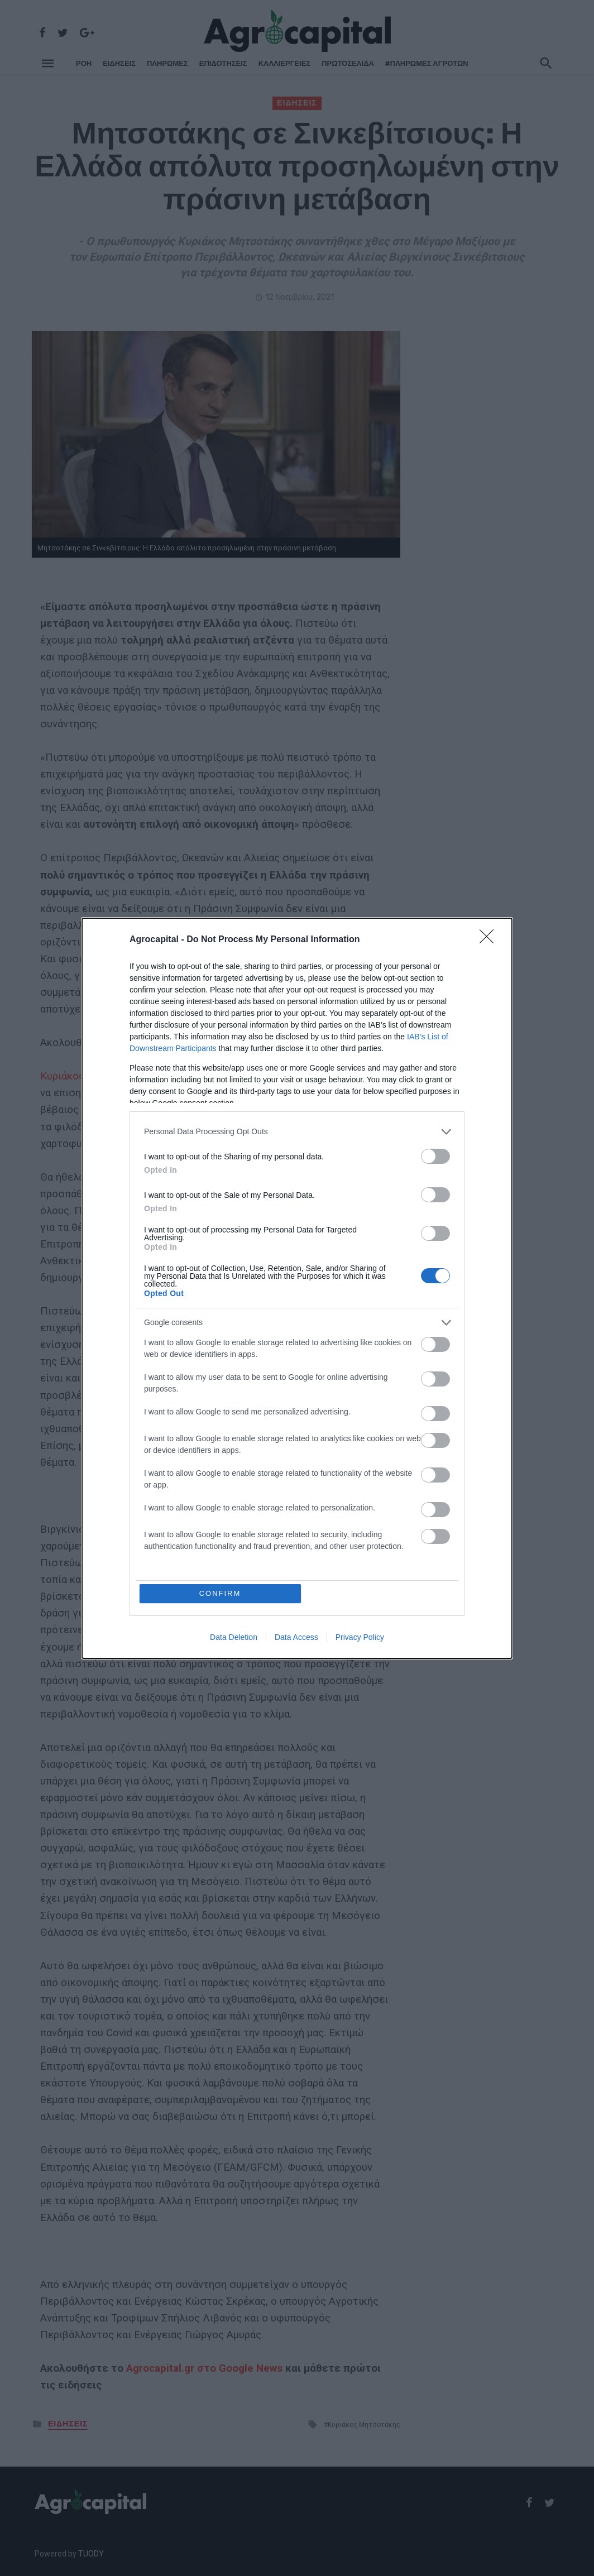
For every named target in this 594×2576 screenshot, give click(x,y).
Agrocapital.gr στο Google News (204, 2368)
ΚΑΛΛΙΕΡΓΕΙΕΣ (284, 63)
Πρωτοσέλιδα (348, 63)
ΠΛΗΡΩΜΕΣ (167, 63)
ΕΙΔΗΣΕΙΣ (119, 63)
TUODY (91, 2553)
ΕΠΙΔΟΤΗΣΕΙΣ (223, 63)
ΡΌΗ (84, 63)
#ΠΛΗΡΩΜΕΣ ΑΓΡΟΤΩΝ (426, 63)
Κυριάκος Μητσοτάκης (94, 1076)
